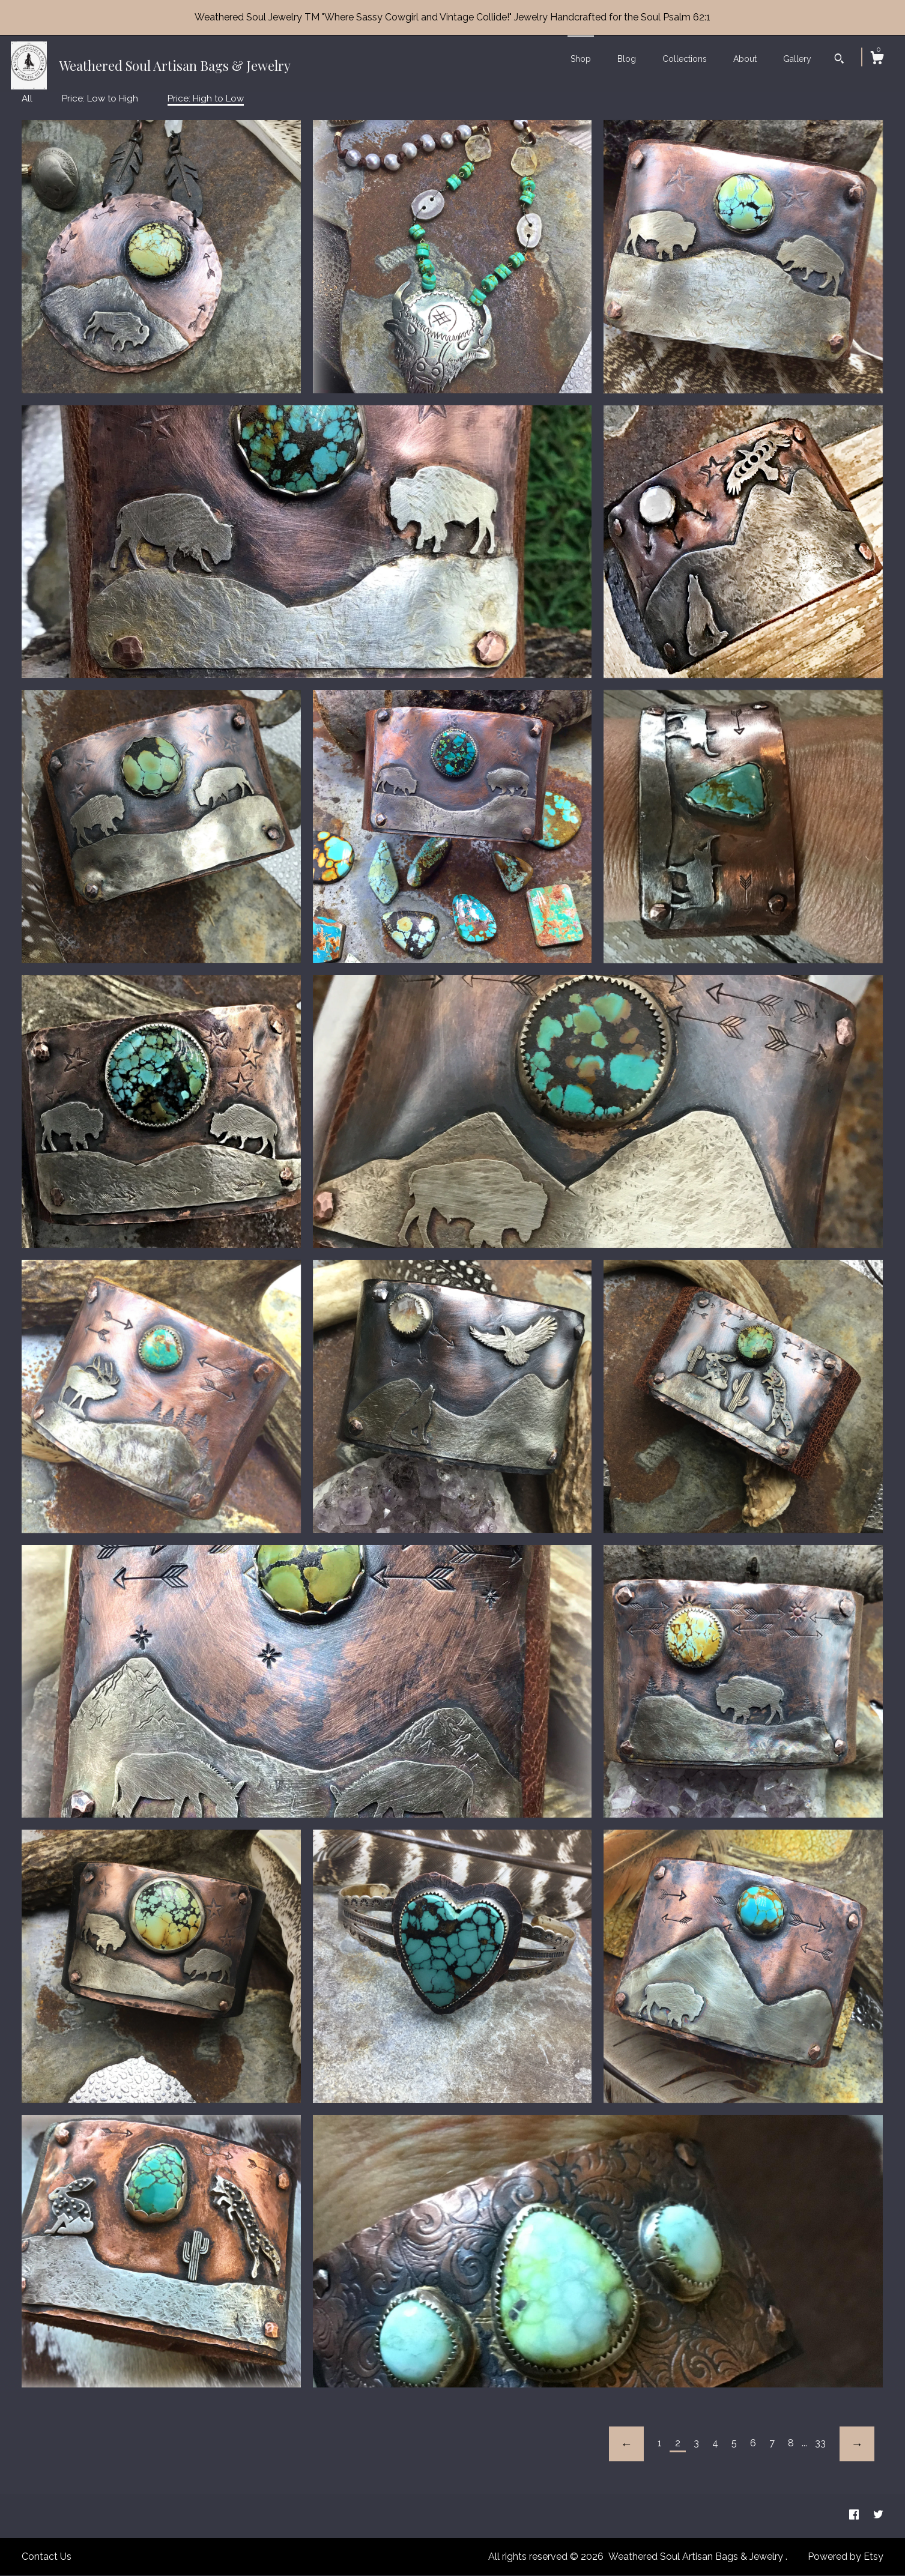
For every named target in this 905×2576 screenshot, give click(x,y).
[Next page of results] (857, 2443)
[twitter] (878, 2515)
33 (820, 2443)
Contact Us (46, 2556)
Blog (626, 59)
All (27, 98)
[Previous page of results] (626, 2443)
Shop (581, 59)
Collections (684, 59)
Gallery (797, 59)
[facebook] (855, 2515)
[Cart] (876, 59)
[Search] (839, 60)
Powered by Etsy (845, 2556)
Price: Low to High (100, 98)
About (745, 59)
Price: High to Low (206, 98)
